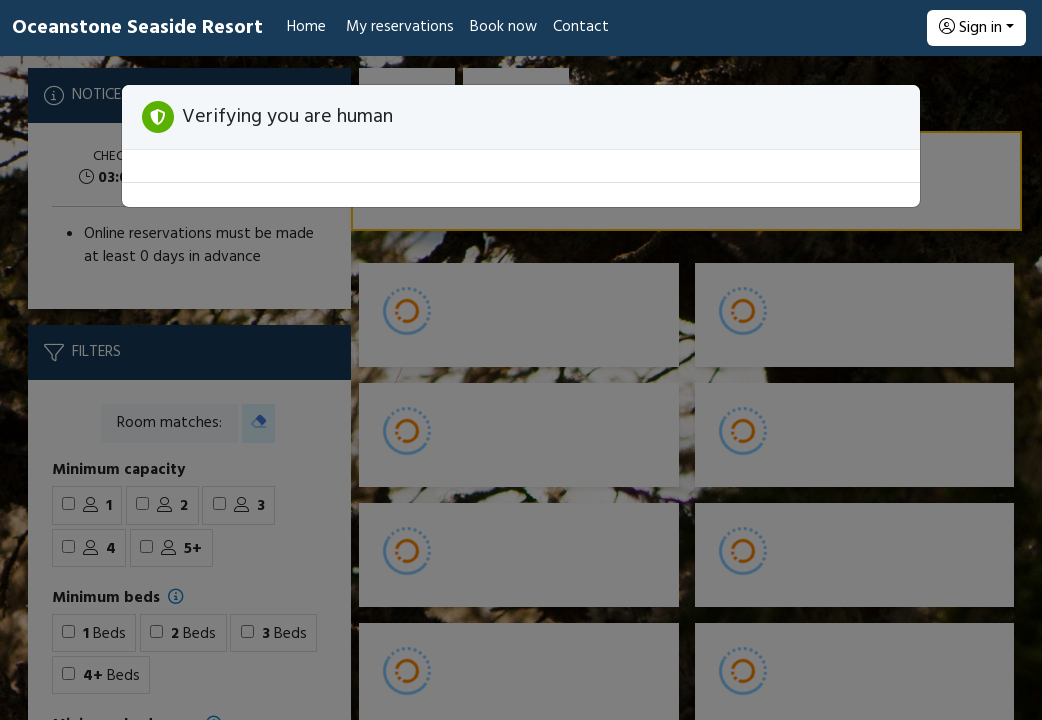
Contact (581, 27)
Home (306, 27)
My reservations (400, 27)
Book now (503, 27)
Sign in (970, 28)
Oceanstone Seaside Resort (137, 28)
